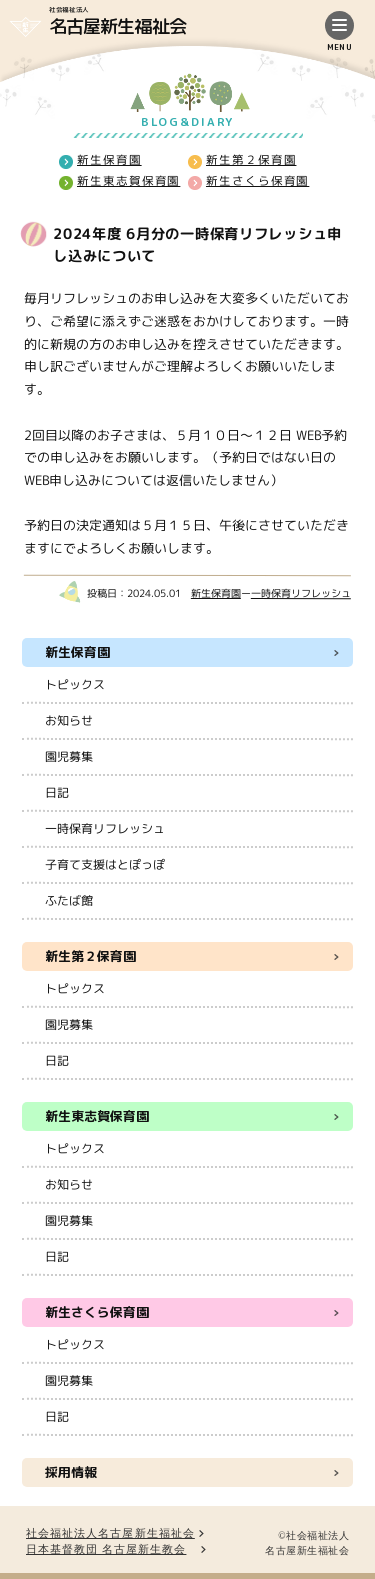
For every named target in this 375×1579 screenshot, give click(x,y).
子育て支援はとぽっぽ (105, 864)
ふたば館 (69, 900)
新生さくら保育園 (256, 181)
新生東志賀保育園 (127, 181)
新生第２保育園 (251, 160)
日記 (57, 792)
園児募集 (69, 756)
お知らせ (69, 720)
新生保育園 (109, 159)
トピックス (75, 684)
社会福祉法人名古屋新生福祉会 (110, 1533)
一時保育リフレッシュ (301, 593)
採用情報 (71, 1472)
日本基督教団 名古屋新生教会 (106, 1549)
